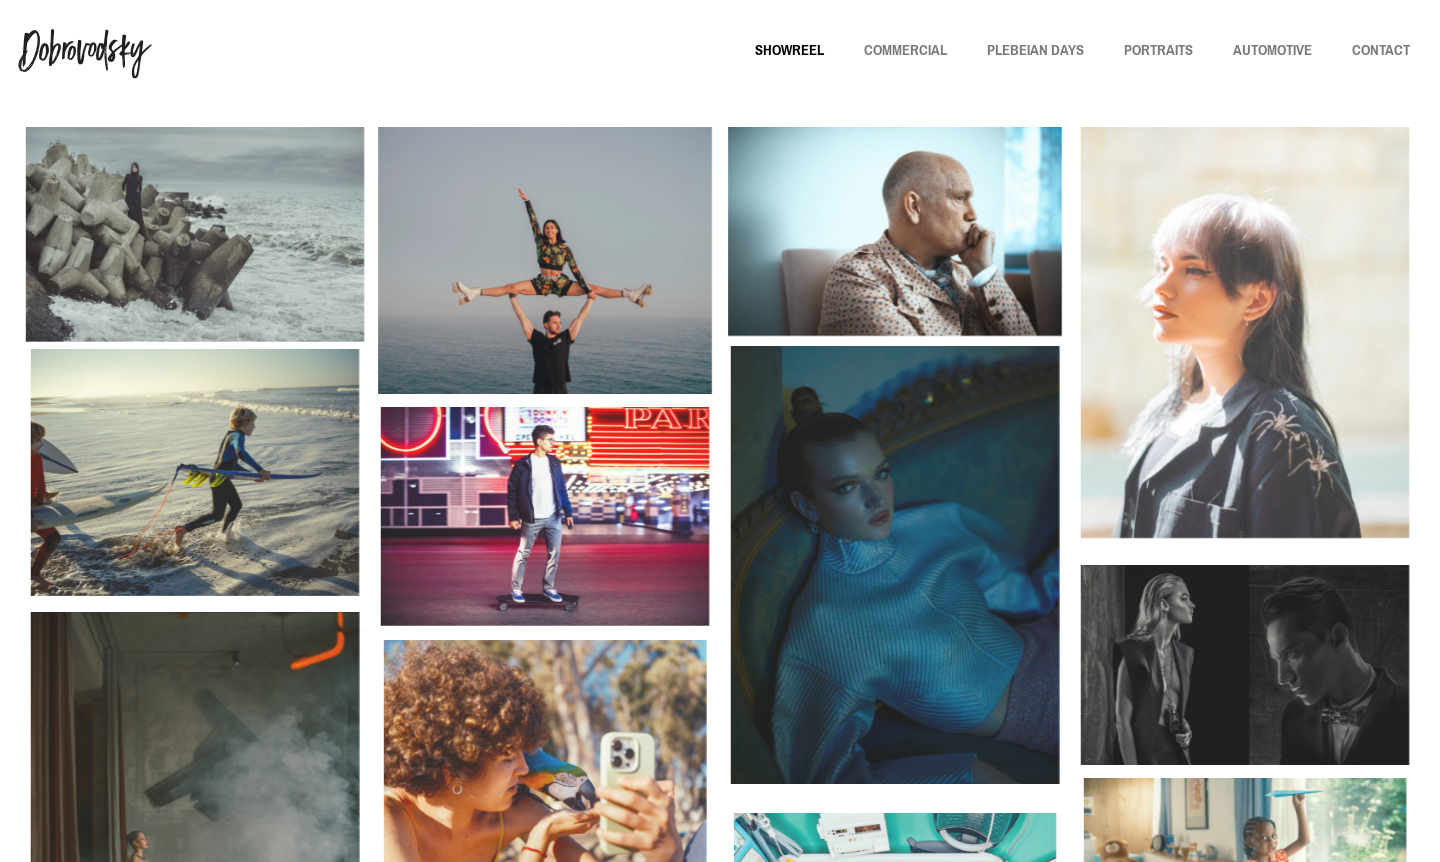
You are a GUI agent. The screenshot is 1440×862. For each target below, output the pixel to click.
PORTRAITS (1158, 50)
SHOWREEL (789, 50)
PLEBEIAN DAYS (1035, 50)
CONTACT (1381, 50)
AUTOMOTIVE (1272, 50)
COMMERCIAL (905, 50)
